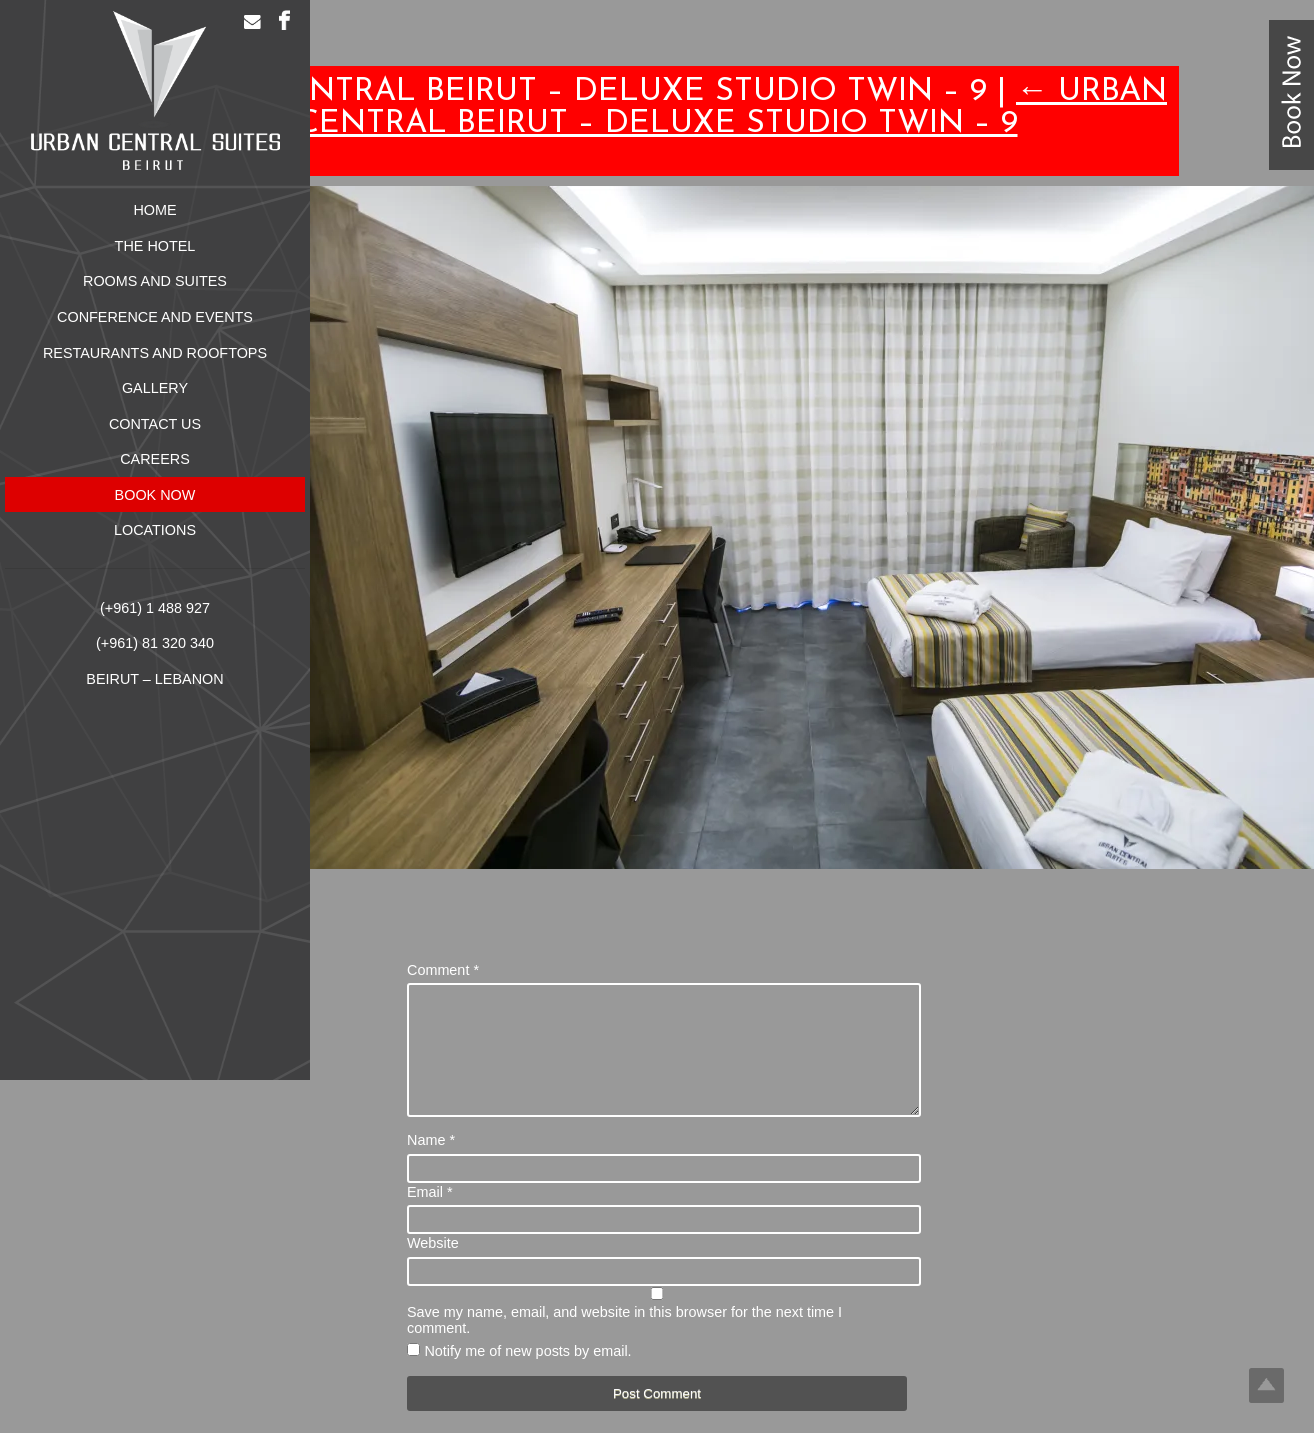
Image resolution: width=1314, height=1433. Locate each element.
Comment (443, 970)
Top (1266, 1385)
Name (431, 1164)
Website (433, 1267)
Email (430, 1216)
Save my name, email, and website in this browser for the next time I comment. (624, 1344)
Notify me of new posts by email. (527, 1375)
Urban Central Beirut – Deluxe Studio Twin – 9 (732, 108)
